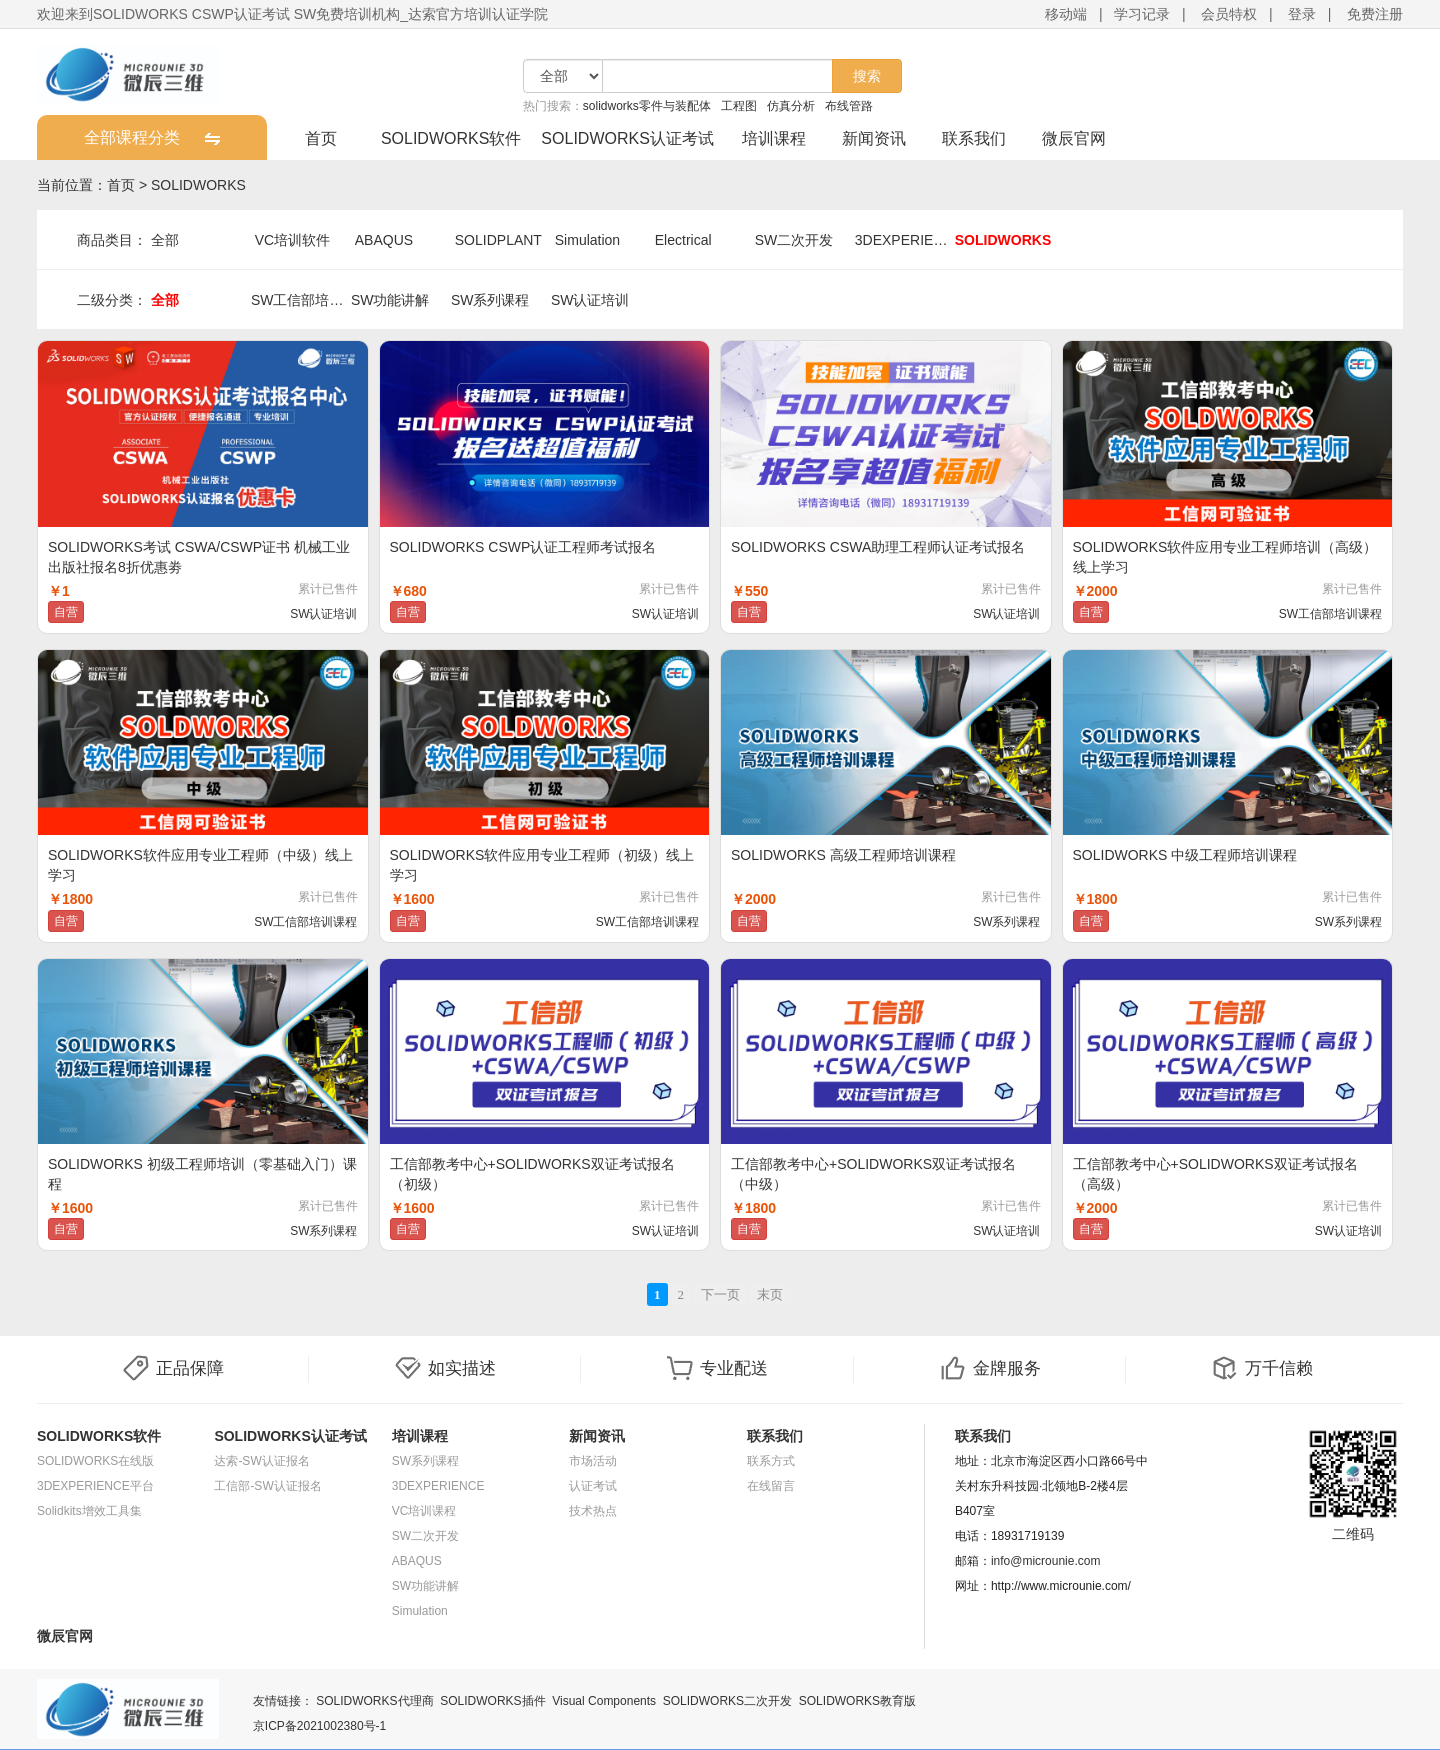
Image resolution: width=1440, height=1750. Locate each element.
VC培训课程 (424, 1511)
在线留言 (771, 1486)
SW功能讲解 (390, 300)
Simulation (587, 240)
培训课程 (774, 138)
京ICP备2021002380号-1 (319, 1726)
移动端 (1066, 14)
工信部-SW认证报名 (267, 1486)
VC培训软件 (292, 240)
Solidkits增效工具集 (89, 1511)
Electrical (683, 240)
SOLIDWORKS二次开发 (727, 1701)
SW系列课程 (490, 300)
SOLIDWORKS (198, 185)
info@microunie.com (1046, 1561)
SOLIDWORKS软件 (451, 138)
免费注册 (1375, 14)
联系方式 (771, 1461)
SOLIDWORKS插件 (492, 1701)
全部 (165, 240)
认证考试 (593, 1486)
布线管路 (849, 106)
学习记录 (1142, 14)
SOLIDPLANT (498, 240)
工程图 (739, 106)
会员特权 (1229, 14)
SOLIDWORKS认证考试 (627, 138)
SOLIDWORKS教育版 (857, 1701)
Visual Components (604, 1701)
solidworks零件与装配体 (647, 106)
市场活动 (593, 1461)
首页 (321, 138)
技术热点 (593, 1511)
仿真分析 (791, 106)
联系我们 (974, 138)
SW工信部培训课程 (301, 300)
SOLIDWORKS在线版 (95, 1461)
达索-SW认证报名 (261, 1461)
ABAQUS (384, 240)
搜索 (867, 76)
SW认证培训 (590, 300)
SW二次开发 (794, 240)
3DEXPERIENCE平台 (95, 1486)
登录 (1302, 14)
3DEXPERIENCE (905, 240)
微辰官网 (1074, 138)
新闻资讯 (874, 138)
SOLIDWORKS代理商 (374, 1701)
